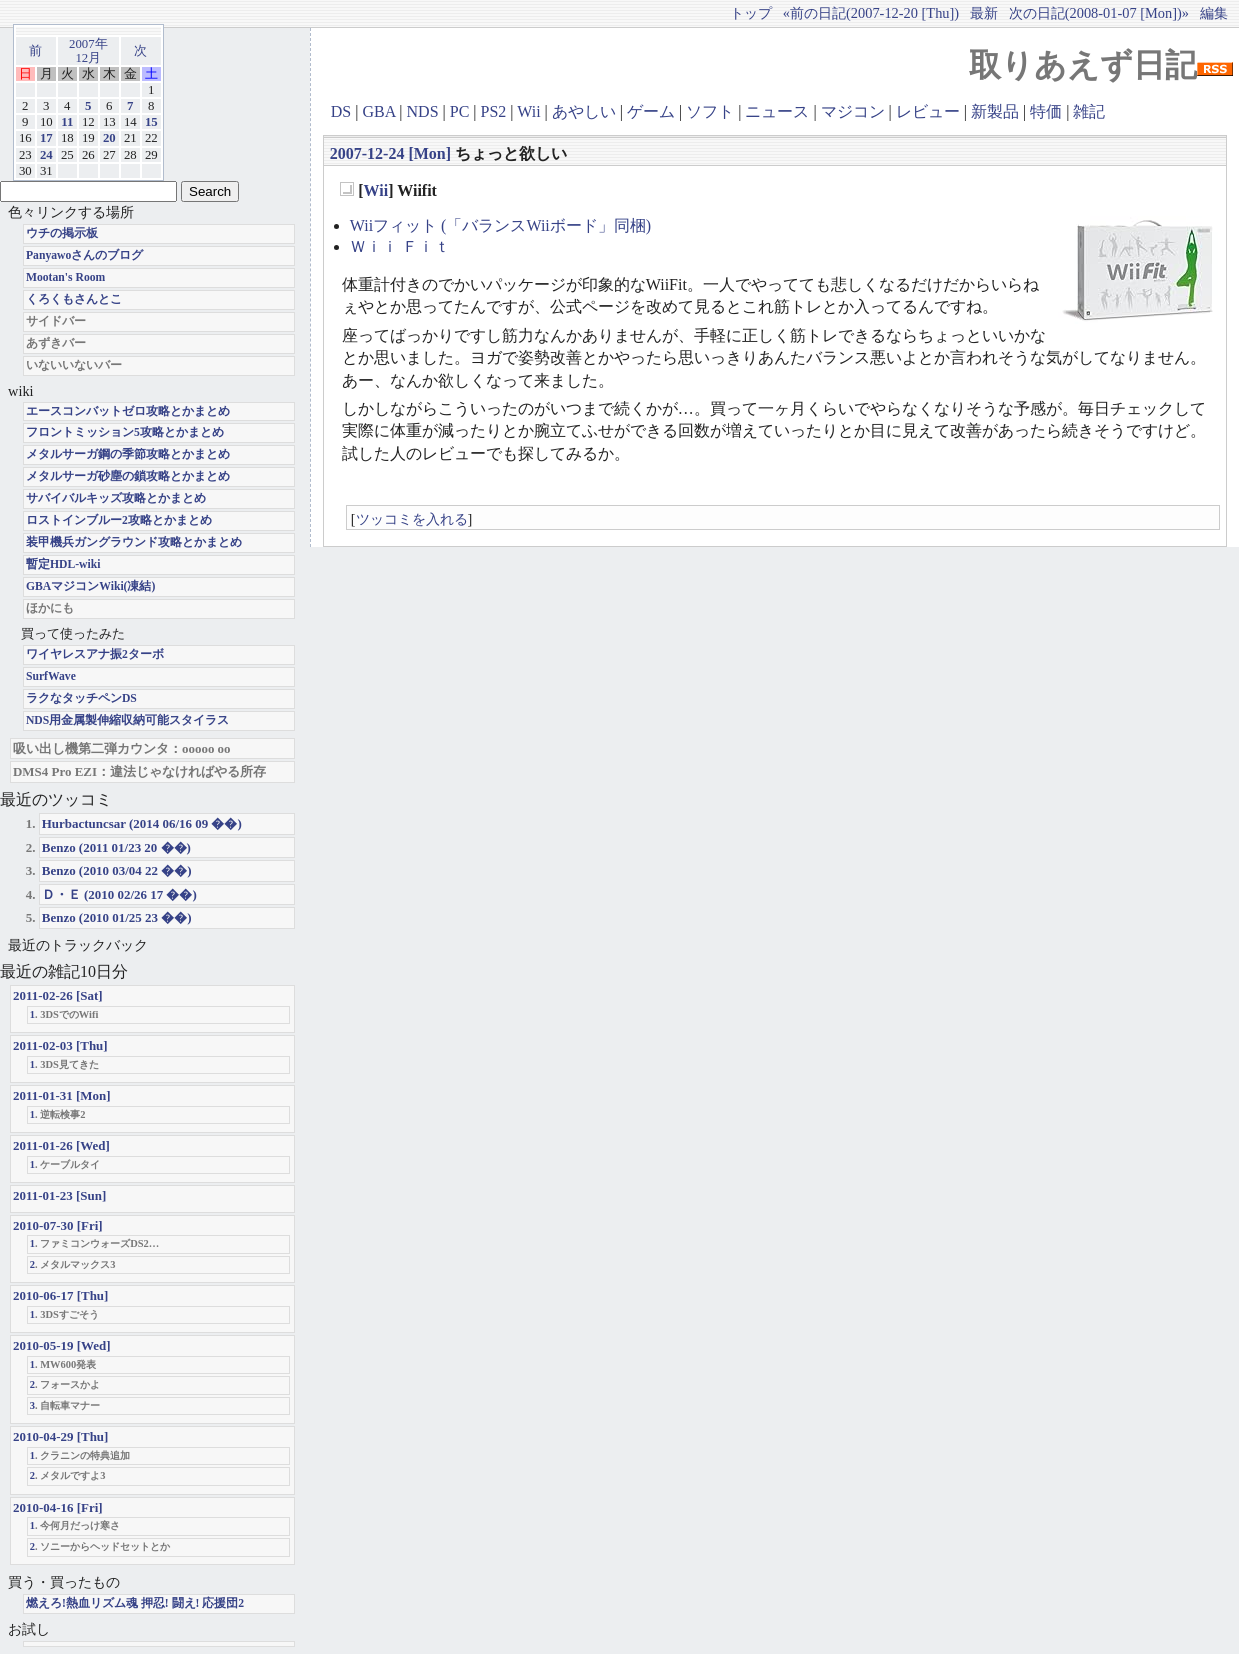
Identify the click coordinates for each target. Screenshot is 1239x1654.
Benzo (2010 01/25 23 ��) (117, 917)
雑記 (1089, 111)
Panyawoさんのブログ (84, 255)
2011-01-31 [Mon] (62, 1095)
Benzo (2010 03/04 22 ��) (117, 870)
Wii (528, 111)
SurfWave (51, 676)
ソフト (710, 111)
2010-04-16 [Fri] (58, 1507)
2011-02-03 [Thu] (60, 1045)
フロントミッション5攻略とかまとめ (125, 432)
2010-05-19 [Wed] (62, 1345)
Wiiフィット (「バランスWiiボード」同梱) (500, 225)
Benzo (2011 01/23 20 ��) (116, 847)
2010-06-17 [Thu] (60, 1295)
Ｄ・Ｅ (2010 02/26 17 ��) (119, 894)
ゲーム (651, 111)
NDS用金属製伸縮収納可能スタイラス (127, 720)
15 (151, 122)
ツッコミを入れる (412, 519)
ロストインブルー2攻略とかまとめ (119, 520)
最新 (984, 13)
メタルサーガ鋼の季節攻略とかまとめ (128, 454)
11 (67, 122)
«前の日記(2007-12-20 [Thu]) (871, 13)
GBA (378, 111)
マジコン (853, 111)
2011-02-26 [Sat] (58, 995)
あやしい (584, 111)
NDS (423, 111)
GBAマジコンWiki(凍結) (90, 586)
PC (460, 111)
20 (109, 138)
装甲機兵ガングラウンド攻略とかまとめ (134, 542)
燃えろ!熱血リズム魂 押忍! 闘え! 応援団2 (135, 1603)
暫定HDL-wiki (63, 564)
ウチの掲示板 (62, 233)
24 (46, 155)
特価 (1046, 111)
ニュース (777, 111)
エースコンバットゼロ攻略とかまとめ (128, 411)
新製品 (995, 111)
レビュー (928, 111)
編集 (1214, 13)
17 (46, 138)
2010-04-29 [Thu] (60, 1436)
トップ (751, 13)
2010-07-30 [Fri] (58, 1225)
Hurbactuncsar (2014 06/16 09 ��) (142, 823)
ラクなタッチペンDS (81, 698)
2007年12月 (88, 51)
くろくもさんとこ (74, 299)
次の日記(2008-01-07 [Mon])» (1099, 13)
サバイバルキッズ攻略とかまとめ (116, 498)
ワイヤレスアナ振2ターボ (95, 654)
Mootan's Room (65, 277)
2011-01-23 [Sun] (59, 1195)
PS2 (494, 111)
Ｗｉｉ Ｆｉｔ (400, 246)
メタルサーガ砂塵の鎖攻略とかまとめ (128, 476)
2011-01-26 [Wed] (61, 1145)
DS (341, 111)
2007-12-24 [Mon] (390, 153)
